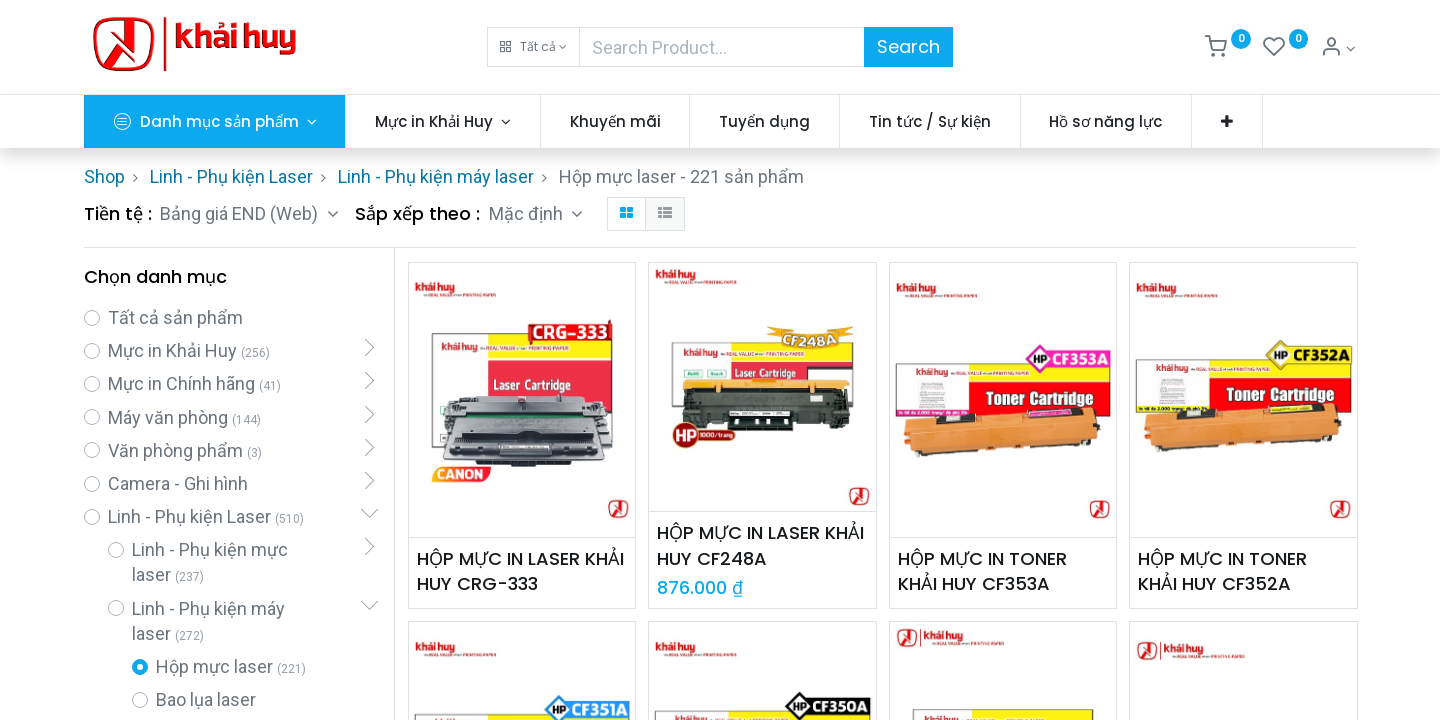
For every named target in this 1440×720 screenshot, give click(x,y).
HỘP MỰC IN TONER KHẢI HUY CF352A (1222, 571)
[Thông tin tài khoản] (1338, 49)
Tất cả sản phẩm (175, 317)
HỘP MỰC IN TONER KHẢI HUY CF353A (982, 571)
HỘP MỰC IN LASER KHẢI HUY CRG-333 (520, 571)
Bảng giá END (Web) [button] (241, 213)
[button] (533, 47)
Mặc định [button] (528, 213)
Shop (104, 176)
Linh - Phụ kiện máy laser (436, 176)
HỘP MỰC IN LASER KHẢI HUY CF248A (760, 545)
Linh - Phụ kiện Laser (231, 176)
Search (908, 46)
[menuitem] (615, 121)
